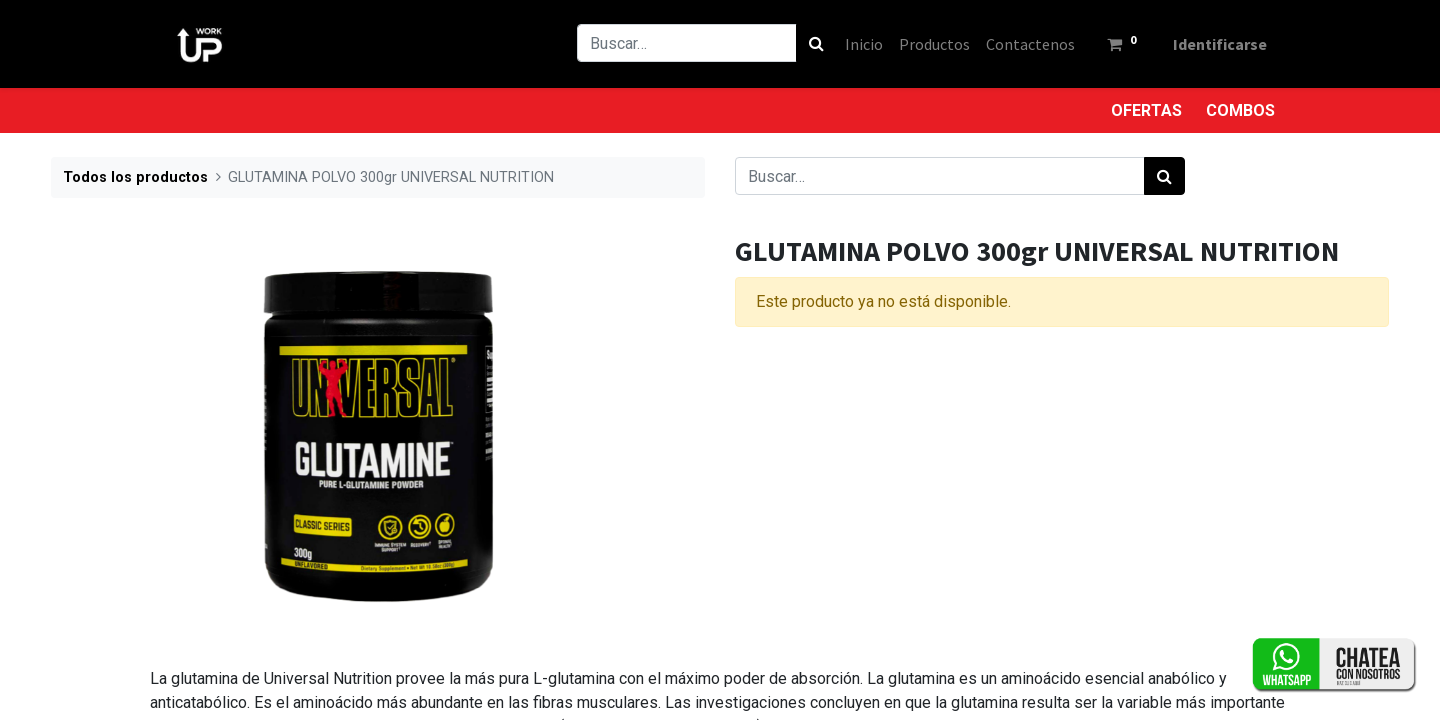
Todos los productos (135, 177)
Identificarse (1220, 44)
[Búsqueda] (816, 43)
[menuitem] (864, 44)
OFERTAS (1146, 110)
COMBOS (1240, 110)
